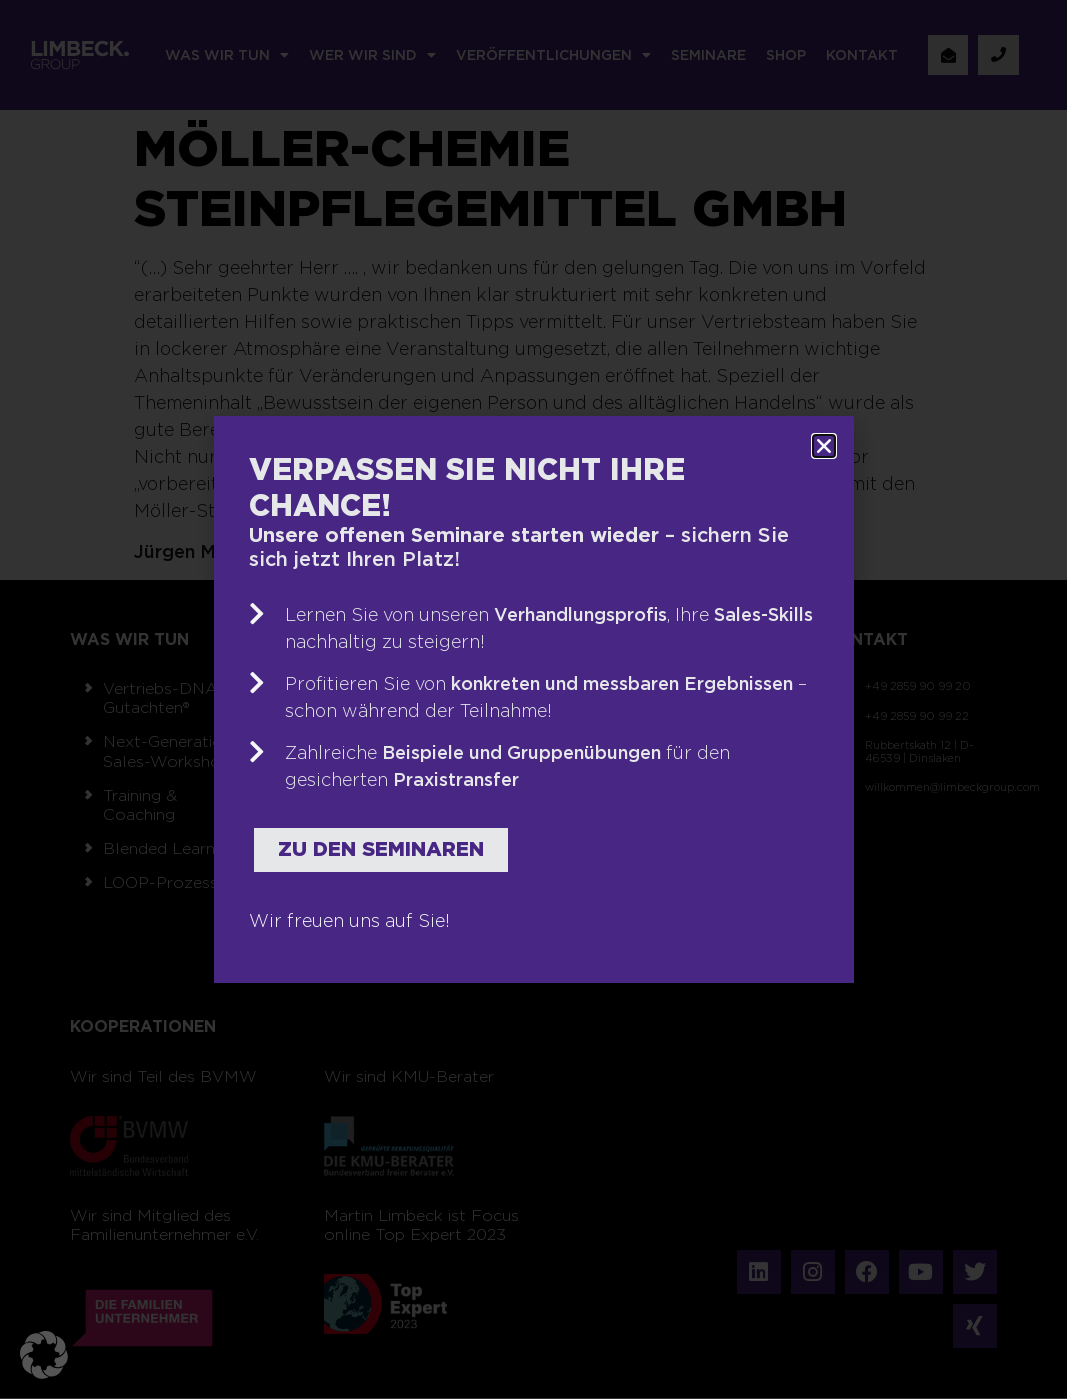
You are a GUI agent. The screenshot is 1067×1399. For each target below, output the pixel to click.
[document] (533, 699)
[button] (44, 1355)
